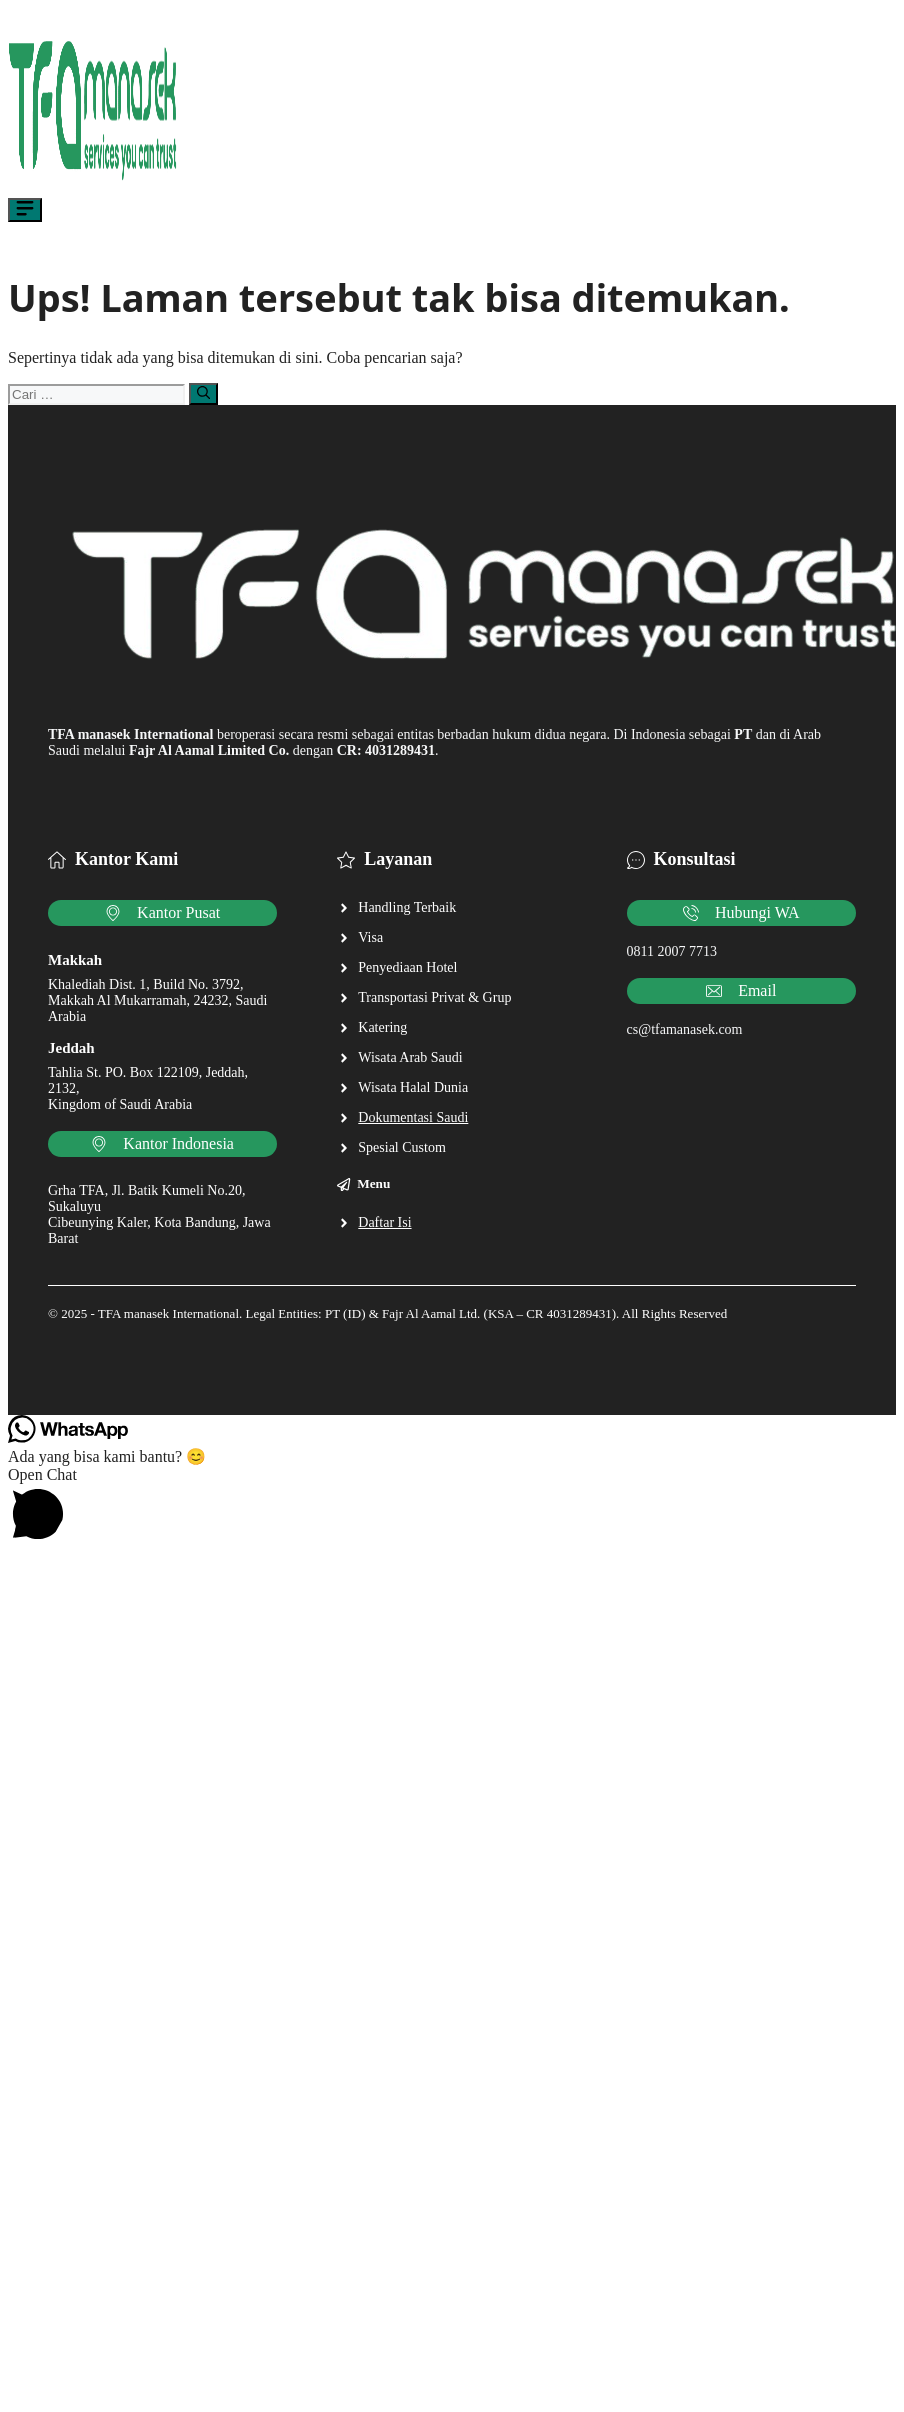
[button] (452, 1507)
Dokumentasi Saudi (413, 1117)
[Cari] (203, 394)
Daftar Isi (384, 1222)
